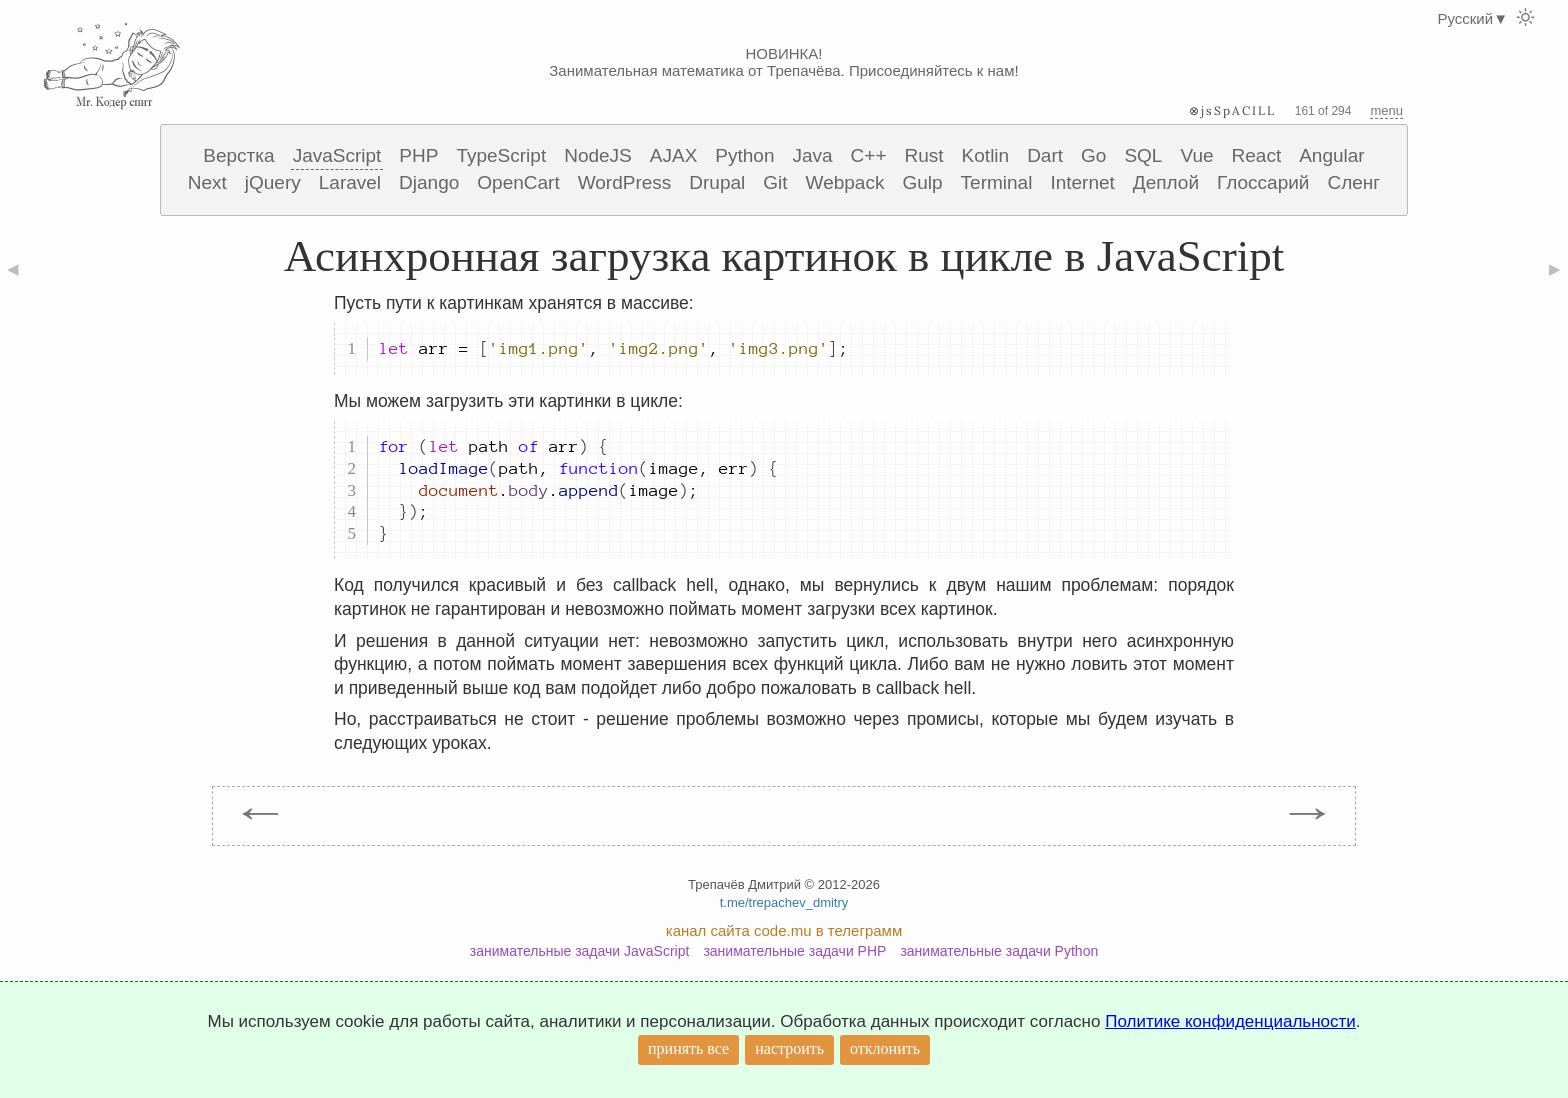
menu (1386, 110)
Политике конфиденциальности (1230, 1021)
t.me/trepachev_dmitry (784, 902)
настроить (789, 1048)
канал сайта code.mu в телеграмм (784, 930)
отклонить (885, 1048)
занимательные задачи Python (999, 951)
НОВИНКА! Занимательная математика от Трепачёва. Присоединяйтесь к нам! (783, 62)
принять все (688, 1048)
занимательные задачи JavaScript (580, 951)
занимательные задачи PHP (794, 951)
